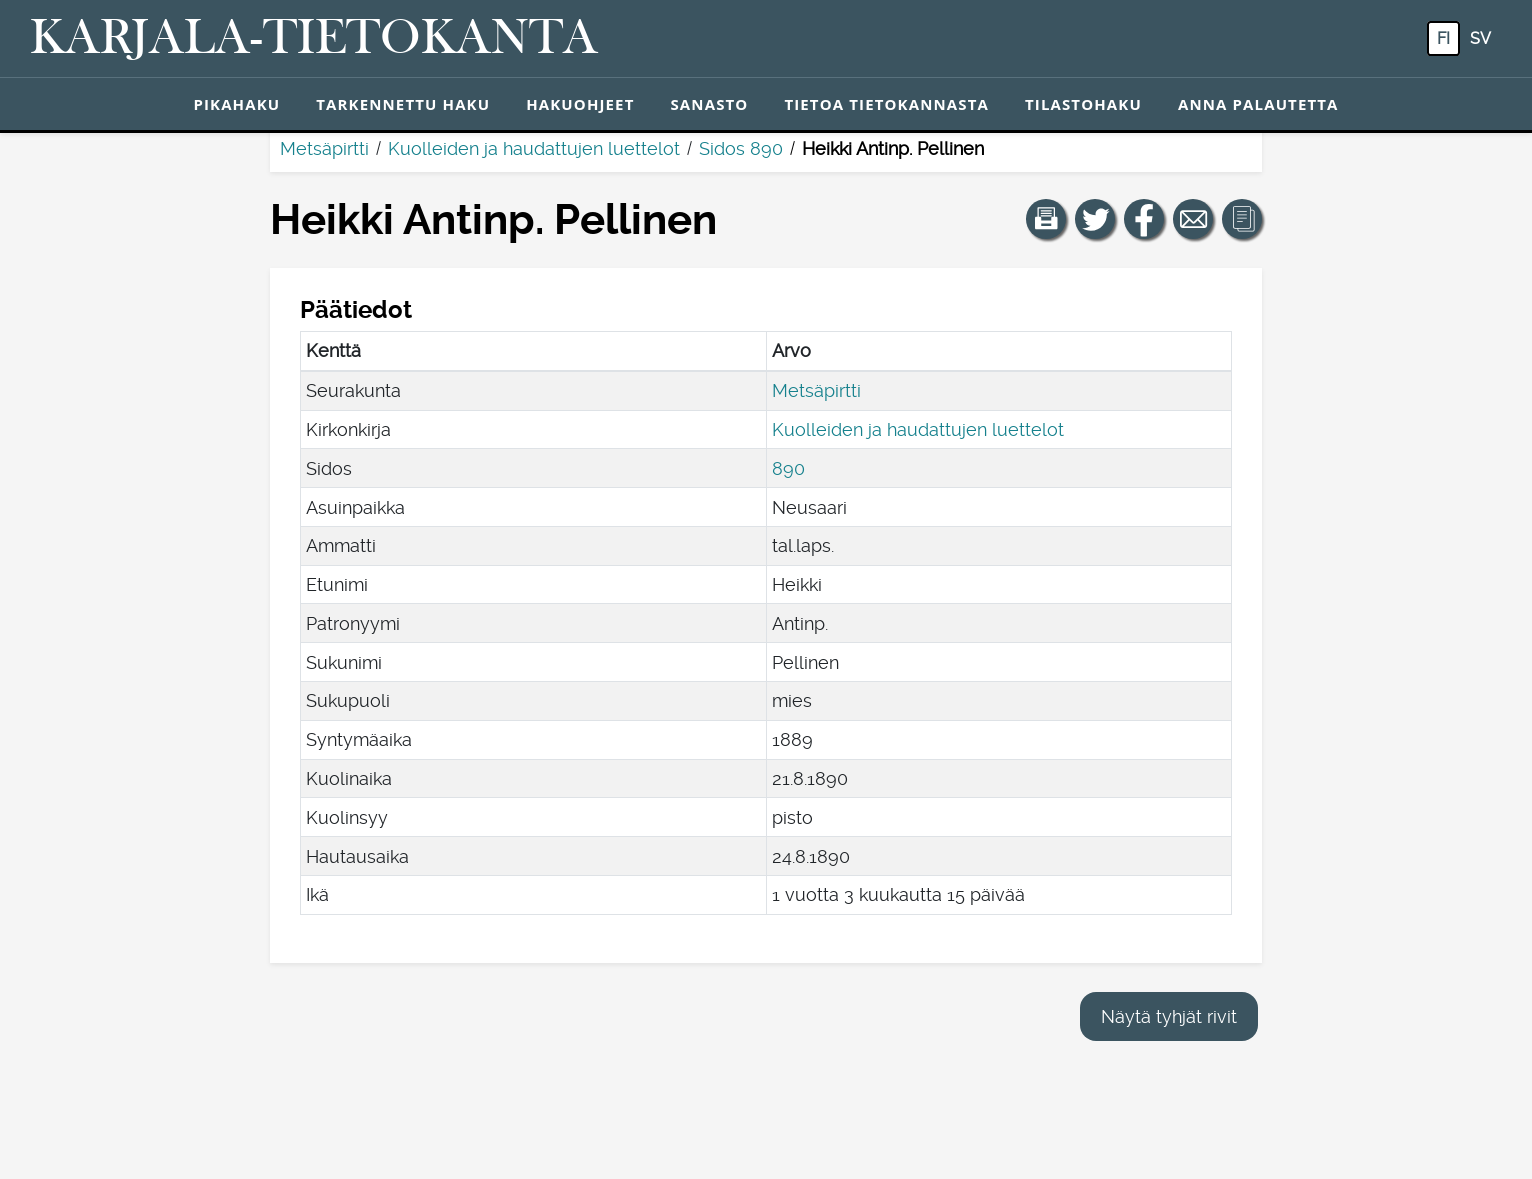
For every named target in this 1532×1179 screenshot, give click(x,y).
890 (788, 468)
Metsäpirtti (324, 148)
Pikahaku (236, 104)
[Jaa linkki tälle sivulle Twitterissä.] (1095, 219)
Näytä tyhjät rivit (1169, 1016)
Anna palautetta (1258, 104)
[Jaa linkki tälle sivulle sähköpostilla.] (1193, 219)
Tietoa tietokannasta (886, 104)
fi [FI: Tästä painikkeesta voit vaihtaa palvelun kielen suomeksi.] (1443, 38)
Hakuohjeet (580, 104)
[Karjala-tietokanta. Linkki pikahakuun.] (314, 39)
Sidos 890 (741, 148)
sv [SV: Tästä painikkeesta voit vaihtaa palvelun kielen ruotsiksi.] (1480, 38)
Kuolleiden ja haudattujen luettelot (534, 148)
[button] (1046, 219)
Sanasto (709, 104)
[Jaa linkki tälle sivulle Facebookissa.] (1144, 219)
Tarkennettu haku (403, 104)
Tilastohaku (1083, 104)
